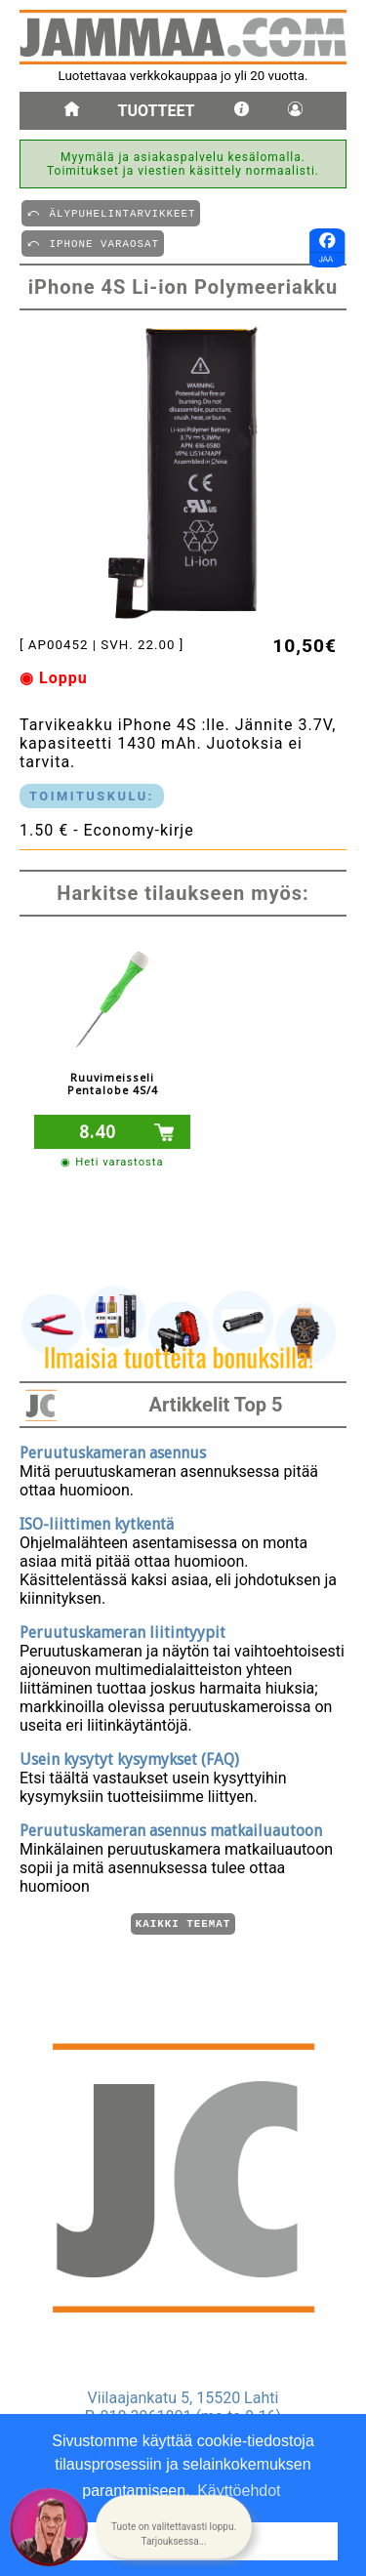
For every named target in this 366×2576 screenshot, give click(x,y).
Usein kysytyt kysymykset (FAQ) (129, 1756)
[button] (174, 2527)
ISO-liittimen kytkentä (97, 1521)
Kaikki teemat (183, 1922)
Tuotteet (156, 111)
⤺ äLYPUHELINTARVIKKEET (110, 212)
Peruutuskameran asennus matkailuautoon (171, 1828)
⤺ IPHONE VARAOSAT (92, 242)
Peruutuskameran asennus (113, 1450)
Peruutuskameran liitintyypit (122, 1629)
